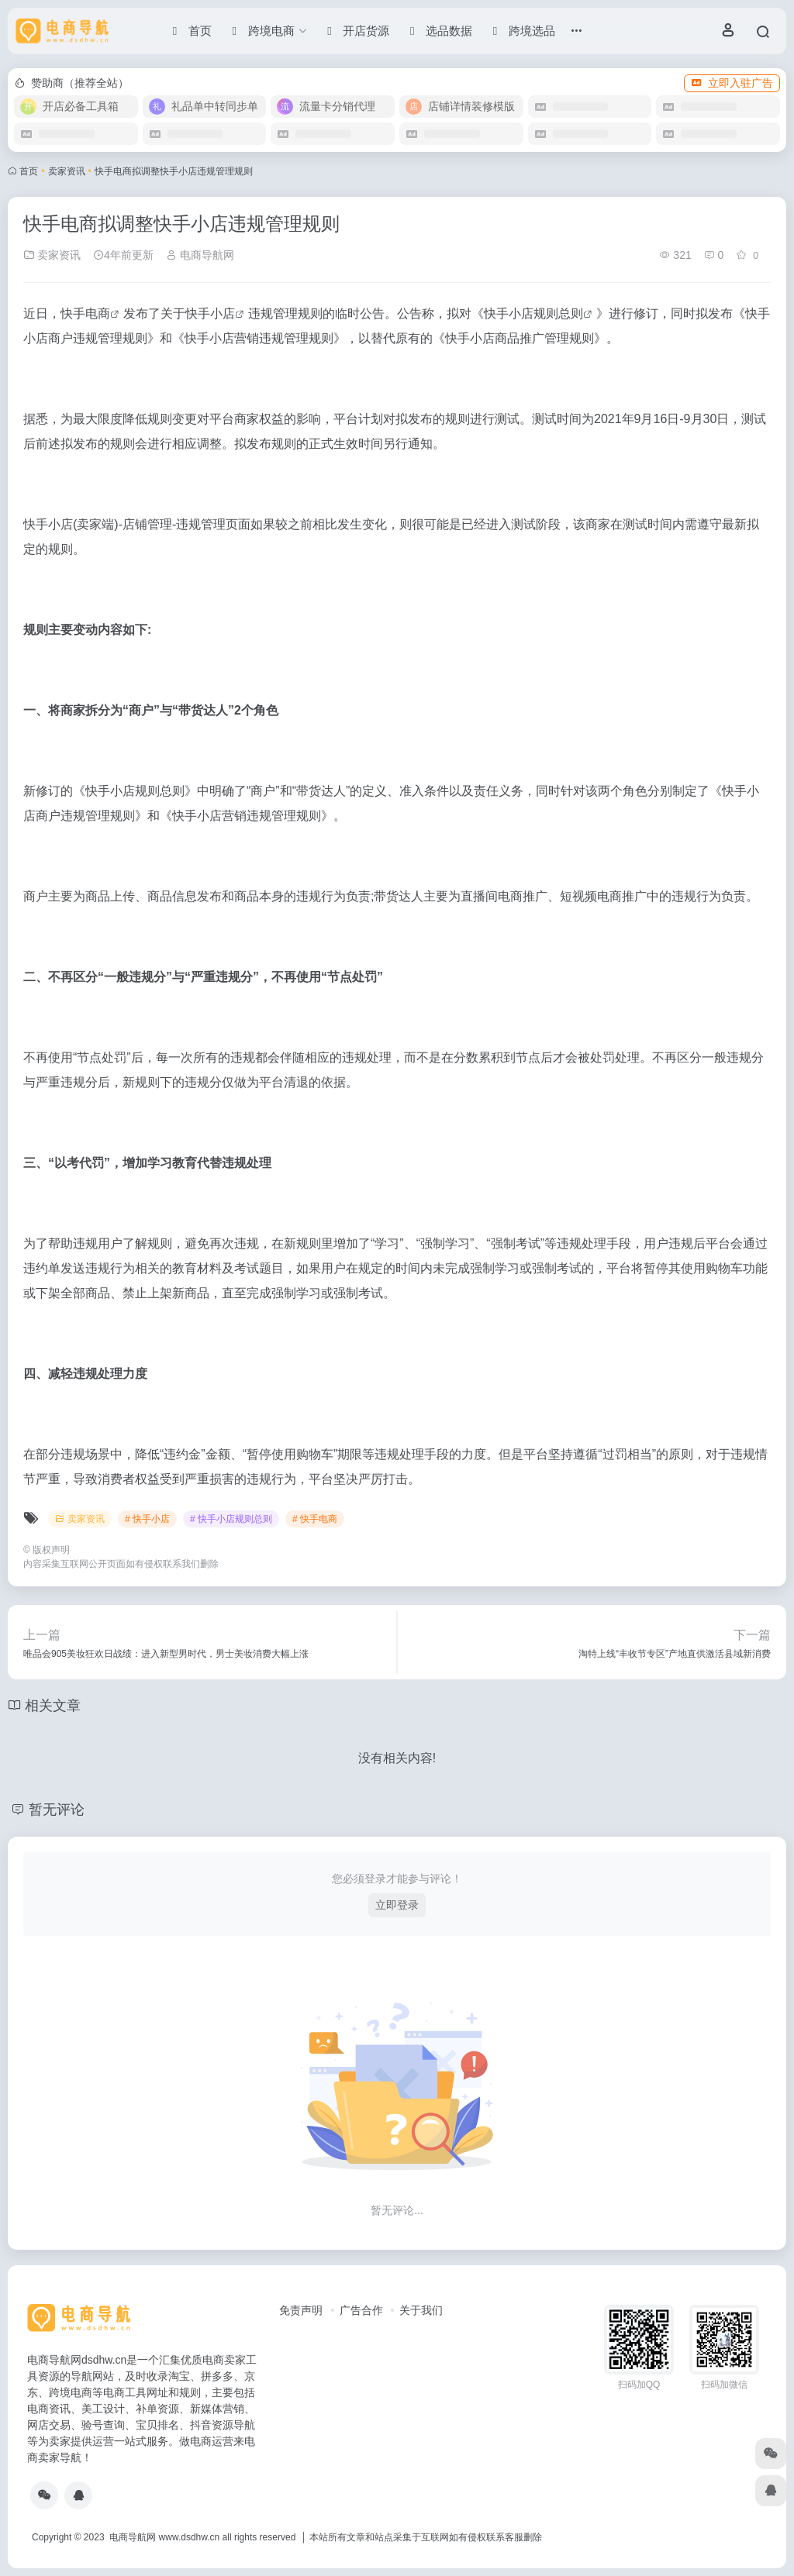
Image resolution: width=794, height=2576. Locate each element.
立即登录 (397, 1905)
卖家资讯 (66, 171)
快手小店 (210, 313)
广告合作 (361, 2310)
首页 (28, 171)
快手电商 (85, 313)
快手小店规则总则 (533, 313)
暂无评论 (57, 1809)
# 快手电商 (314, 1519)
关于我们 (421, 2310)
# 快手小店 (147, 1519)
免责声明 (301, 2310)
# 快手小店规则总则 (231, 1519)
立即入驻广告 (732, 83)
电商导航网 (200, 255)
